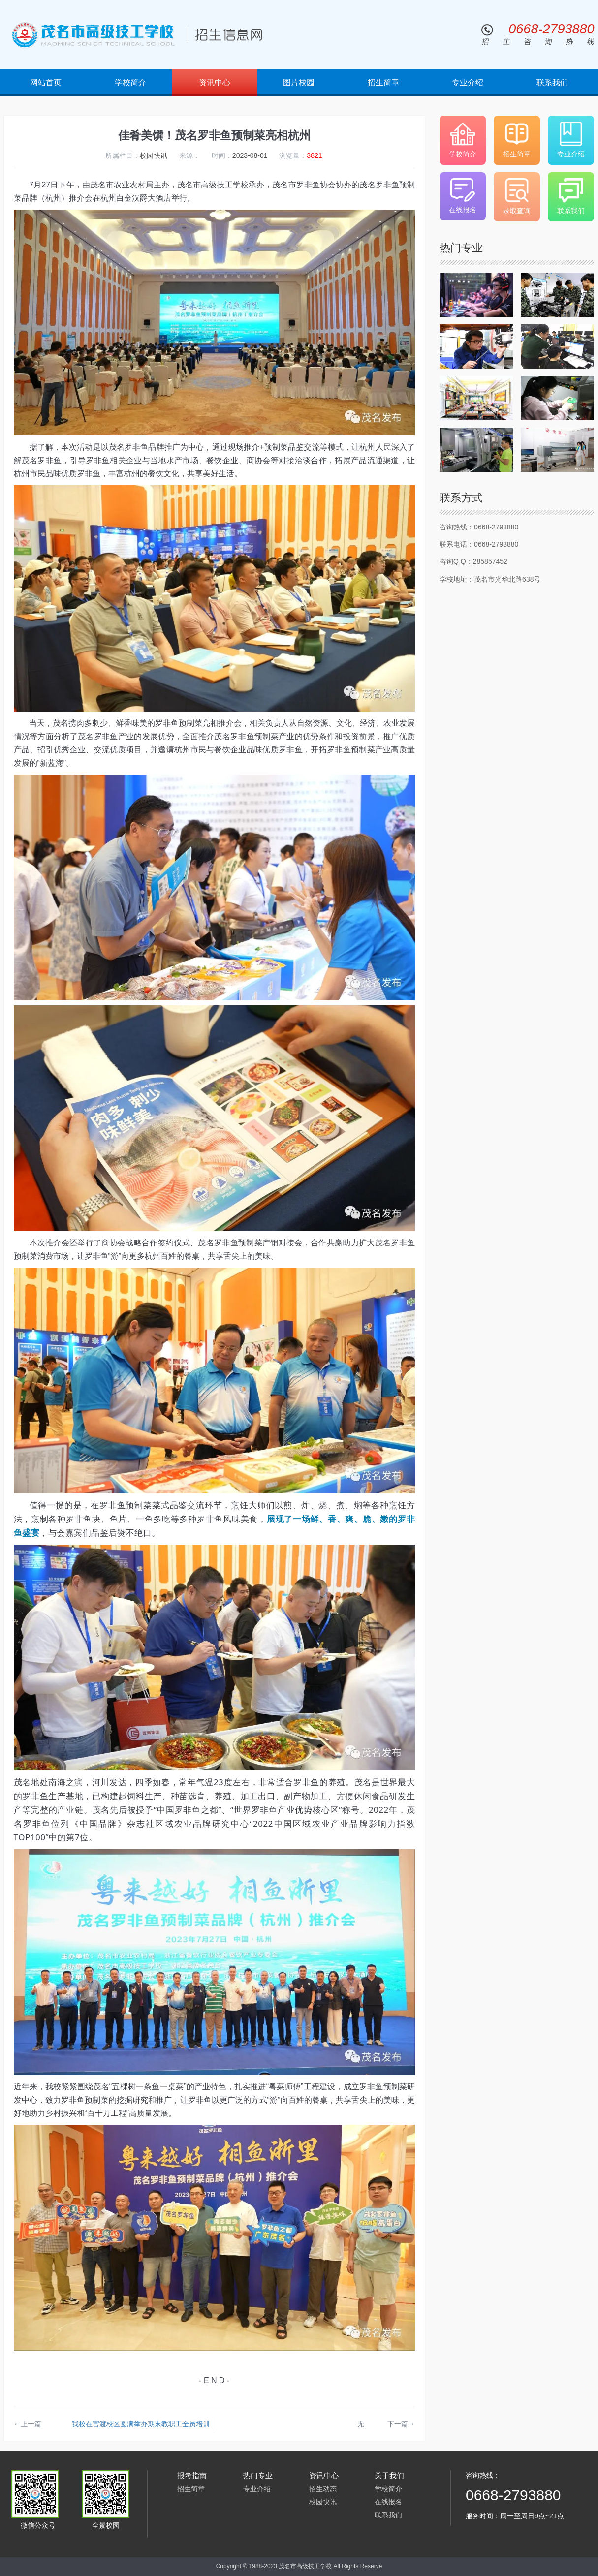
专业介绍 (467, 82)
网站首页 (46, 82)
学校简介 (130, 82)
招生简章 (383, 82)
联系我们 (552, 82)
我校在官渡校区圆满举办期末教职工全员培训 (141, 2424)
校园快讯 (323, 2502)
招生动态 (323, 2489)
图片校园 (299, 82)
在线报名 (388, 2502)
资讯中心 (214, 82)
